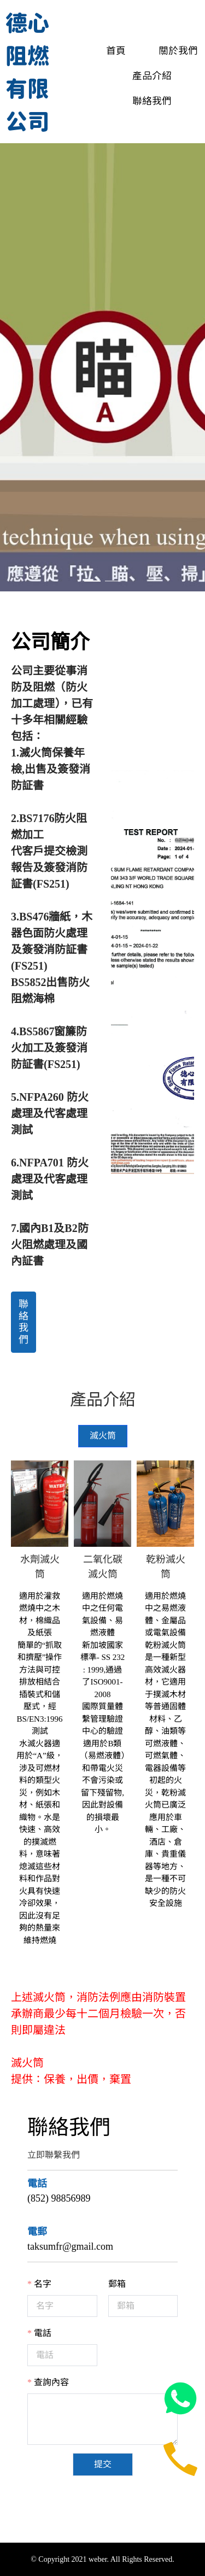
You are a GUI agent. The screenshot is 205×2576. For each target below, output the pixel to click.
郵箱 (117, 2284)
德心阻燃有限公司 (27, 71)
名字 (42, 2284)
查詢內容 (51, 2382)
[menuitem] (105, 49)
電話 (42, 2333)
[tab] (102, 1436)
